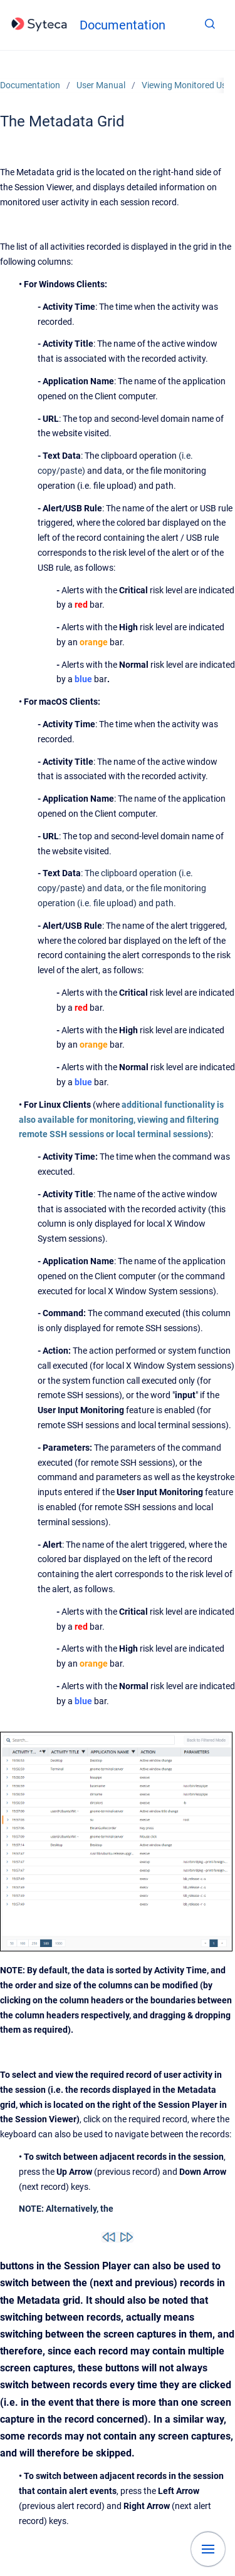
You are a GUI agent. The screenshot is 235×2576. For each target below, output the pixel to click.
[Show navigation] (208, 2549)
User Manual (100, 85)
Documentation (122, 25)
